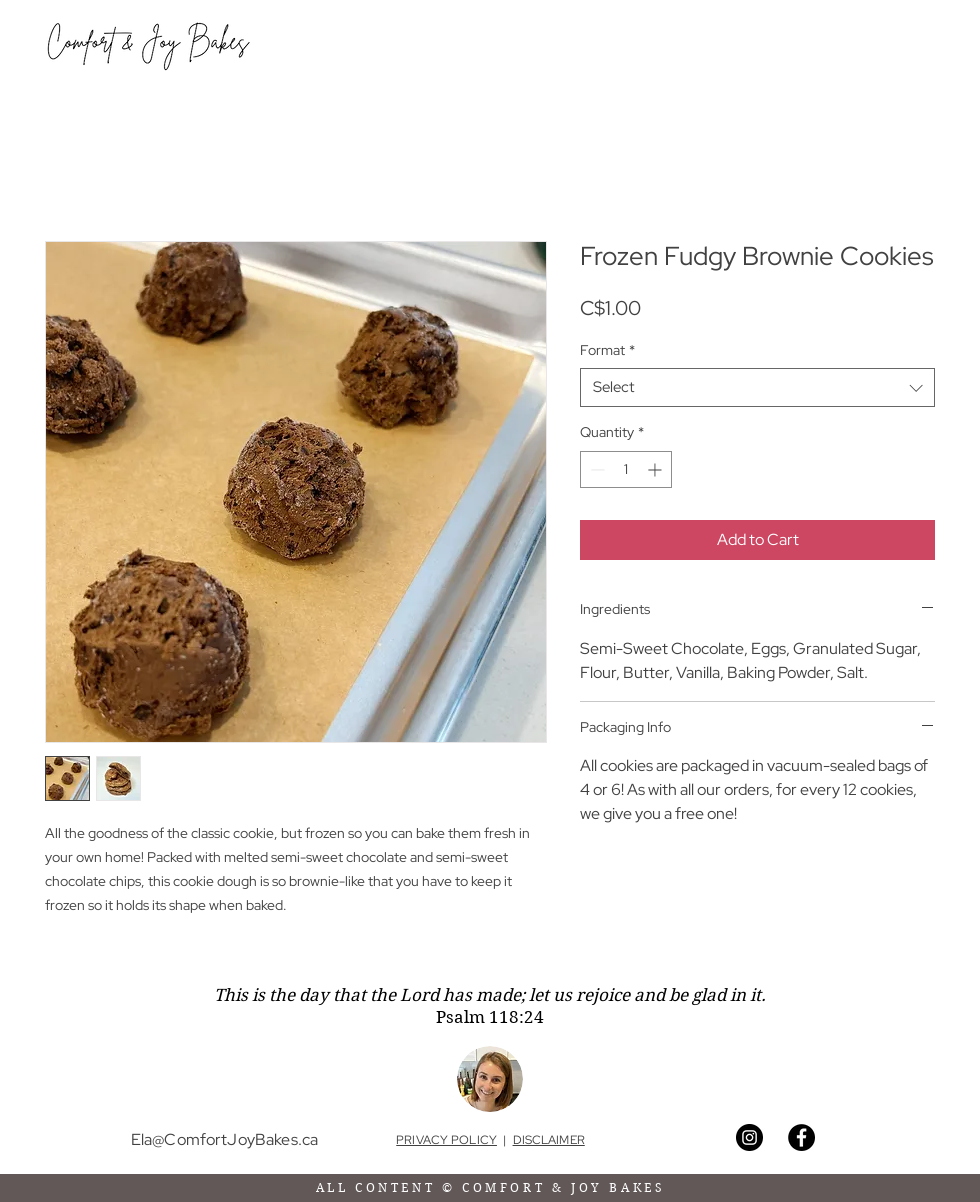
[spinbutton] (626, 469)
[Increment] (656, 469)
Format (607, 350)
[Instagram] (749, 1137)
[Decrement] (595, 469)
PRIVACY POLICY (446, 1140)
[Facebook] (801, 1137)
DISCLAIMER (549, 1140)
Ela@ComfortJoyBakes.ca (225, 1139)
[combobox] (757, 387)
